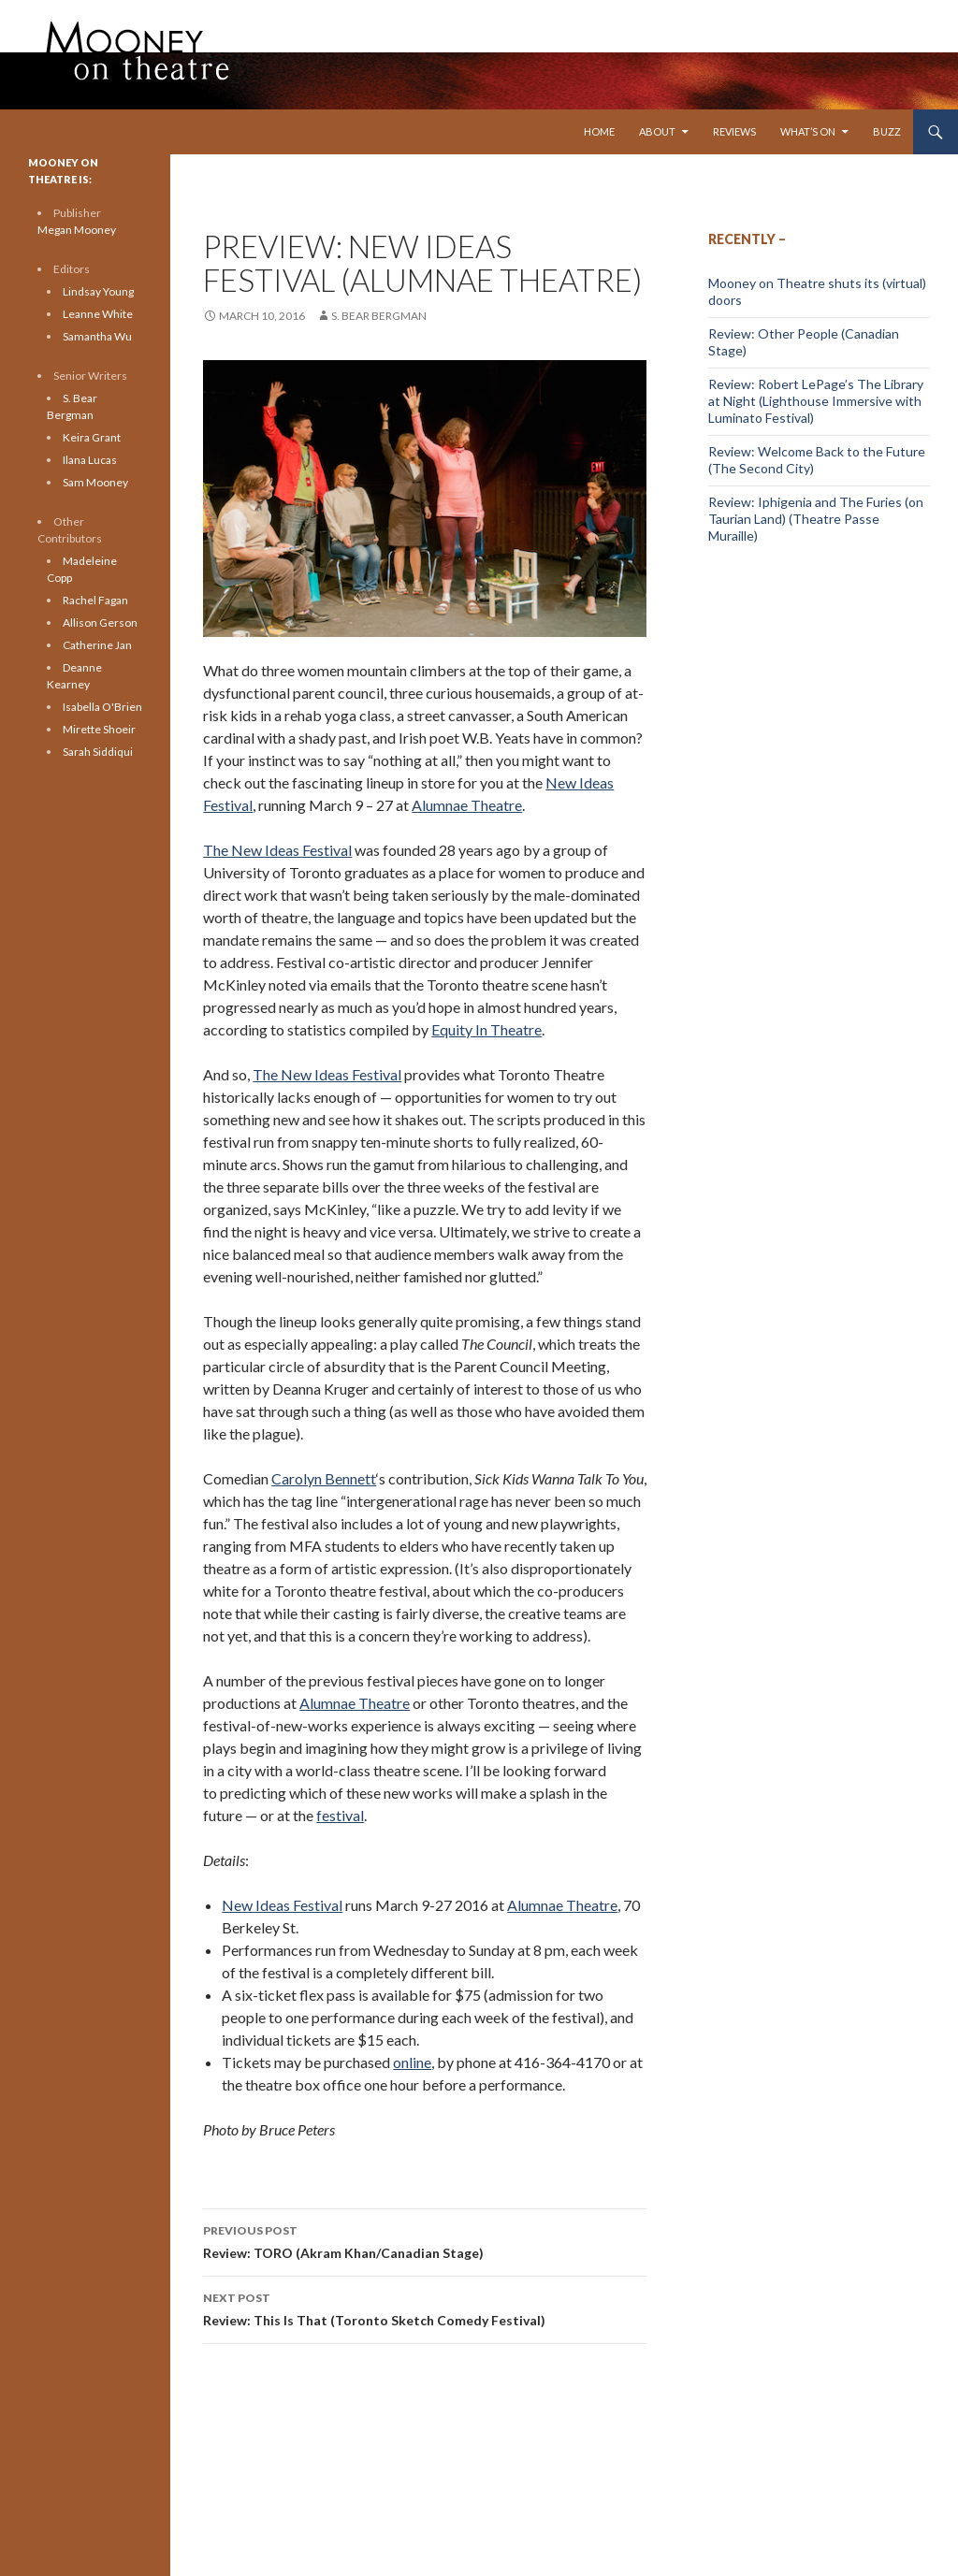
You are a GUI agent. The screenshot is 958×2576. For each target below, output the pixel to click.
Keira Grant (92, 437)
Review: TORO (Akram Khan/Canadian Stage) (424, 2240)
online (412, 2062)
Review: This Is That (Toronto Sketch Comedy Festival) (424, 2307)
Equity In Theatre (486, 1029)
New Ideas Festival (282, 1905)
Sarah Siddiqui (98, 752)
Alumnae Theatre (467, 805)
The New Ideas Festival (277, 850)
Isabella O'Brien (102, 707)
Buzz (887, 131)
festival (340, 1815)
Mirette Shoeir (99, 729)
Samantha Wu (97, 336)
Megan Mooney (76, 230)
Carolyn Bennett (323, 1478)
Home (599, 131)
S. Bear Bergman (379, 316)
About (657, 131)
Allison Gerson (100, 622)
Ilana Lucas (90, 460)
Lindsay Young (98, 291)
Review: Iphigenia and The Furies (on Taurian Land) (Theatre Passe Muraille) (815, 518)
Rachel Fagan (95, 600)
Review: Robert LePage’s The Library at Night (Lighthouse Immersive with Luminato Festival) (815, 401)
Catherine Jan (97, 645)
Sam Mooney (95, 482)
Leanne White (98, 314)
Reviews (734, 131)
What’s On (807, 131)
